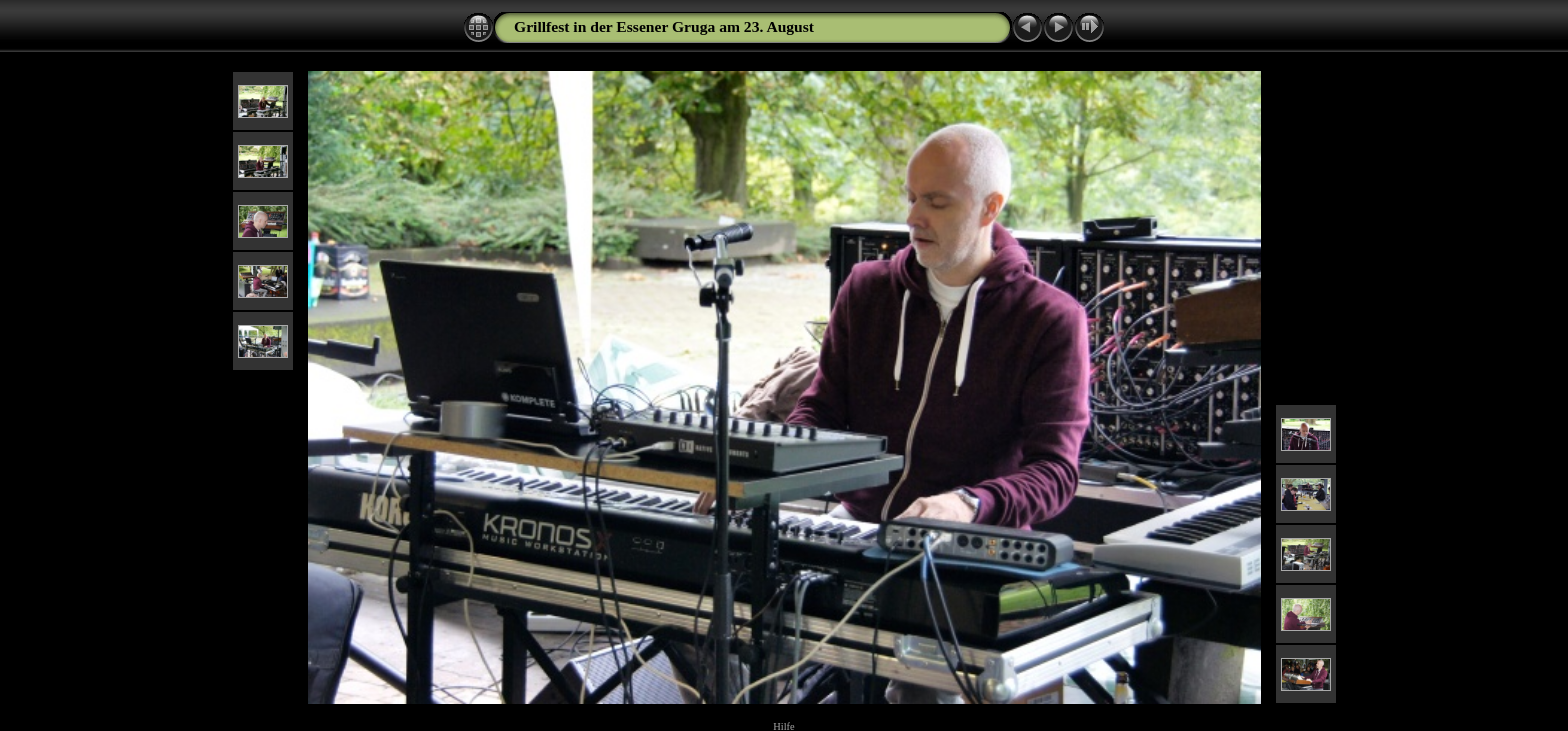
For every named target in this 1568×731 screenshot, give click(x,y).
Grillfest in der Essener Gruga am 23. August (664, 26)
